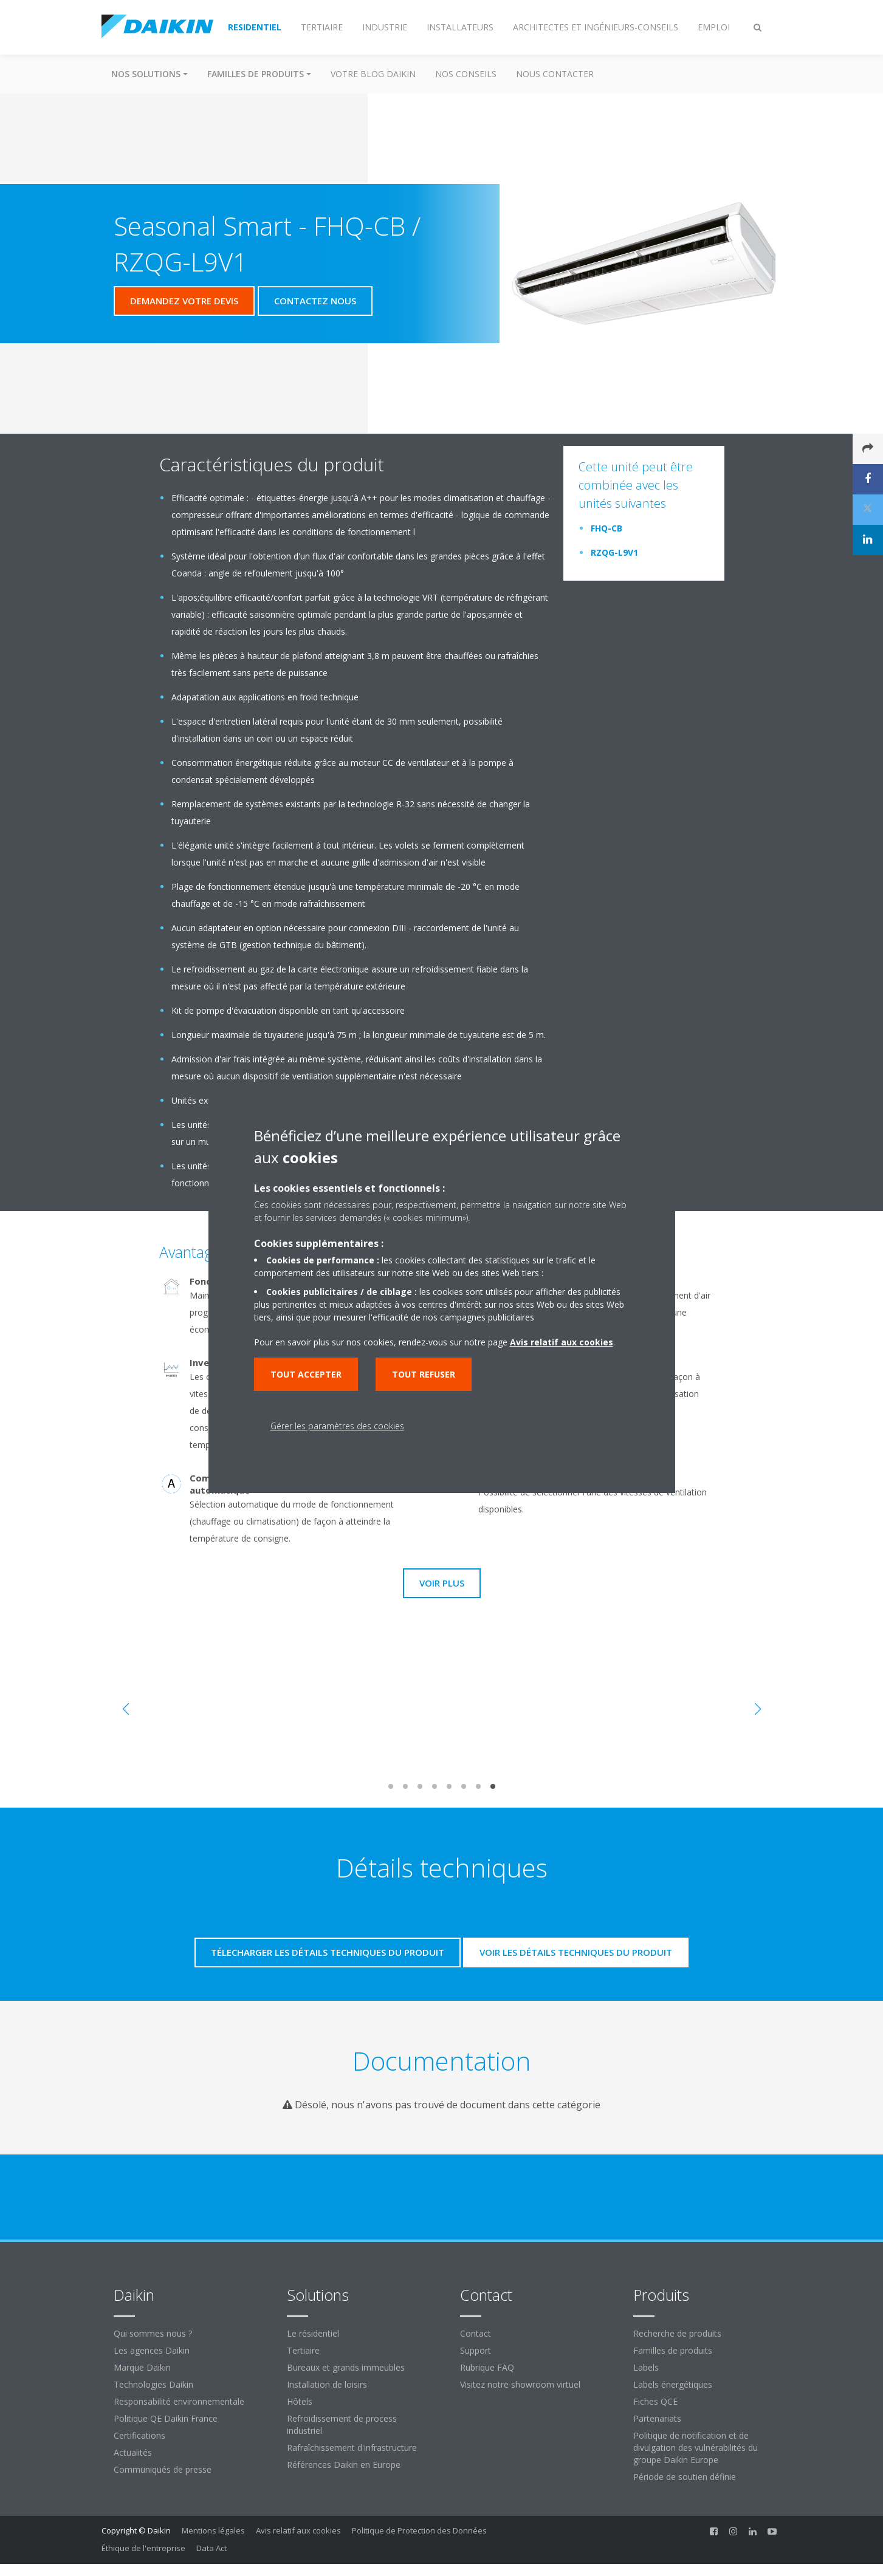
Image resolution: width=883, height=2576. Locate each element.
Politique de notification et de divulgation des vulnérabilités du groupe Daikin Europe (695, 2447)
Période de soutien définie (684, 2476)
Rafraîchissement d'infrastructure (352, 2447)
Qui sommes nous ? (153, 2333)
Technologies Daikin (153, 2384)
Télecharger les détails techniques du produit (327, 1952)
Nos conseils (465, 74)
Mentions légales (213, 2530)
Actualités (133, 2452)
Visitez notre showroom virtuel (520, 2384)
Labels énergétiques (672, 2384)
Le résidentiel (313, 2333)
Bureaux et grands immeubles (346, 2367)
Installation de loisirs (327, 2384)
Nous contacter (555, 74)
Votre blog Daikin (373, 74)
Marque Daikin (142, 2367)
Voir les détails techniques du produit (575, 1952)
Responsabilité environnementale (179, 2401)
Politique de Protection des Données (419, 2530)
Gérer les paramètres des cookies (337, 1426)
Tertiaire (303, 2350)
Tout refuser (423, 1374)
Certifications (139, 2435)
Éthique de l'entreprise (143, 2548)
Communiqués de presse (162, 2469)
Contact (475, 2333)
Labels (646, 2367)
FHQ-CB (606, 528)
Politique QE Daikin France (166, 2418)
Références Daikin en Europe (343, 2464)
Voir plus (441, 1583)
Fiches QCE (655, 2401)
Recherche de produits (677, 2333)
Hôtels (299, 2401)
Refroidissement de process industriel (342, 2424)
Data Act (211, 2548)
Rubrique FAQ (487, 2367)
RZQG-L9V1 (614, 552)
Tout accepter (306, 1374)
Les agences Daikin (152, 2350)
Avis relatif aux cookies (298, 2530)
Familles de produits (672, 2350)
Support (475, 2350)
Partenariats (657, 2418)
